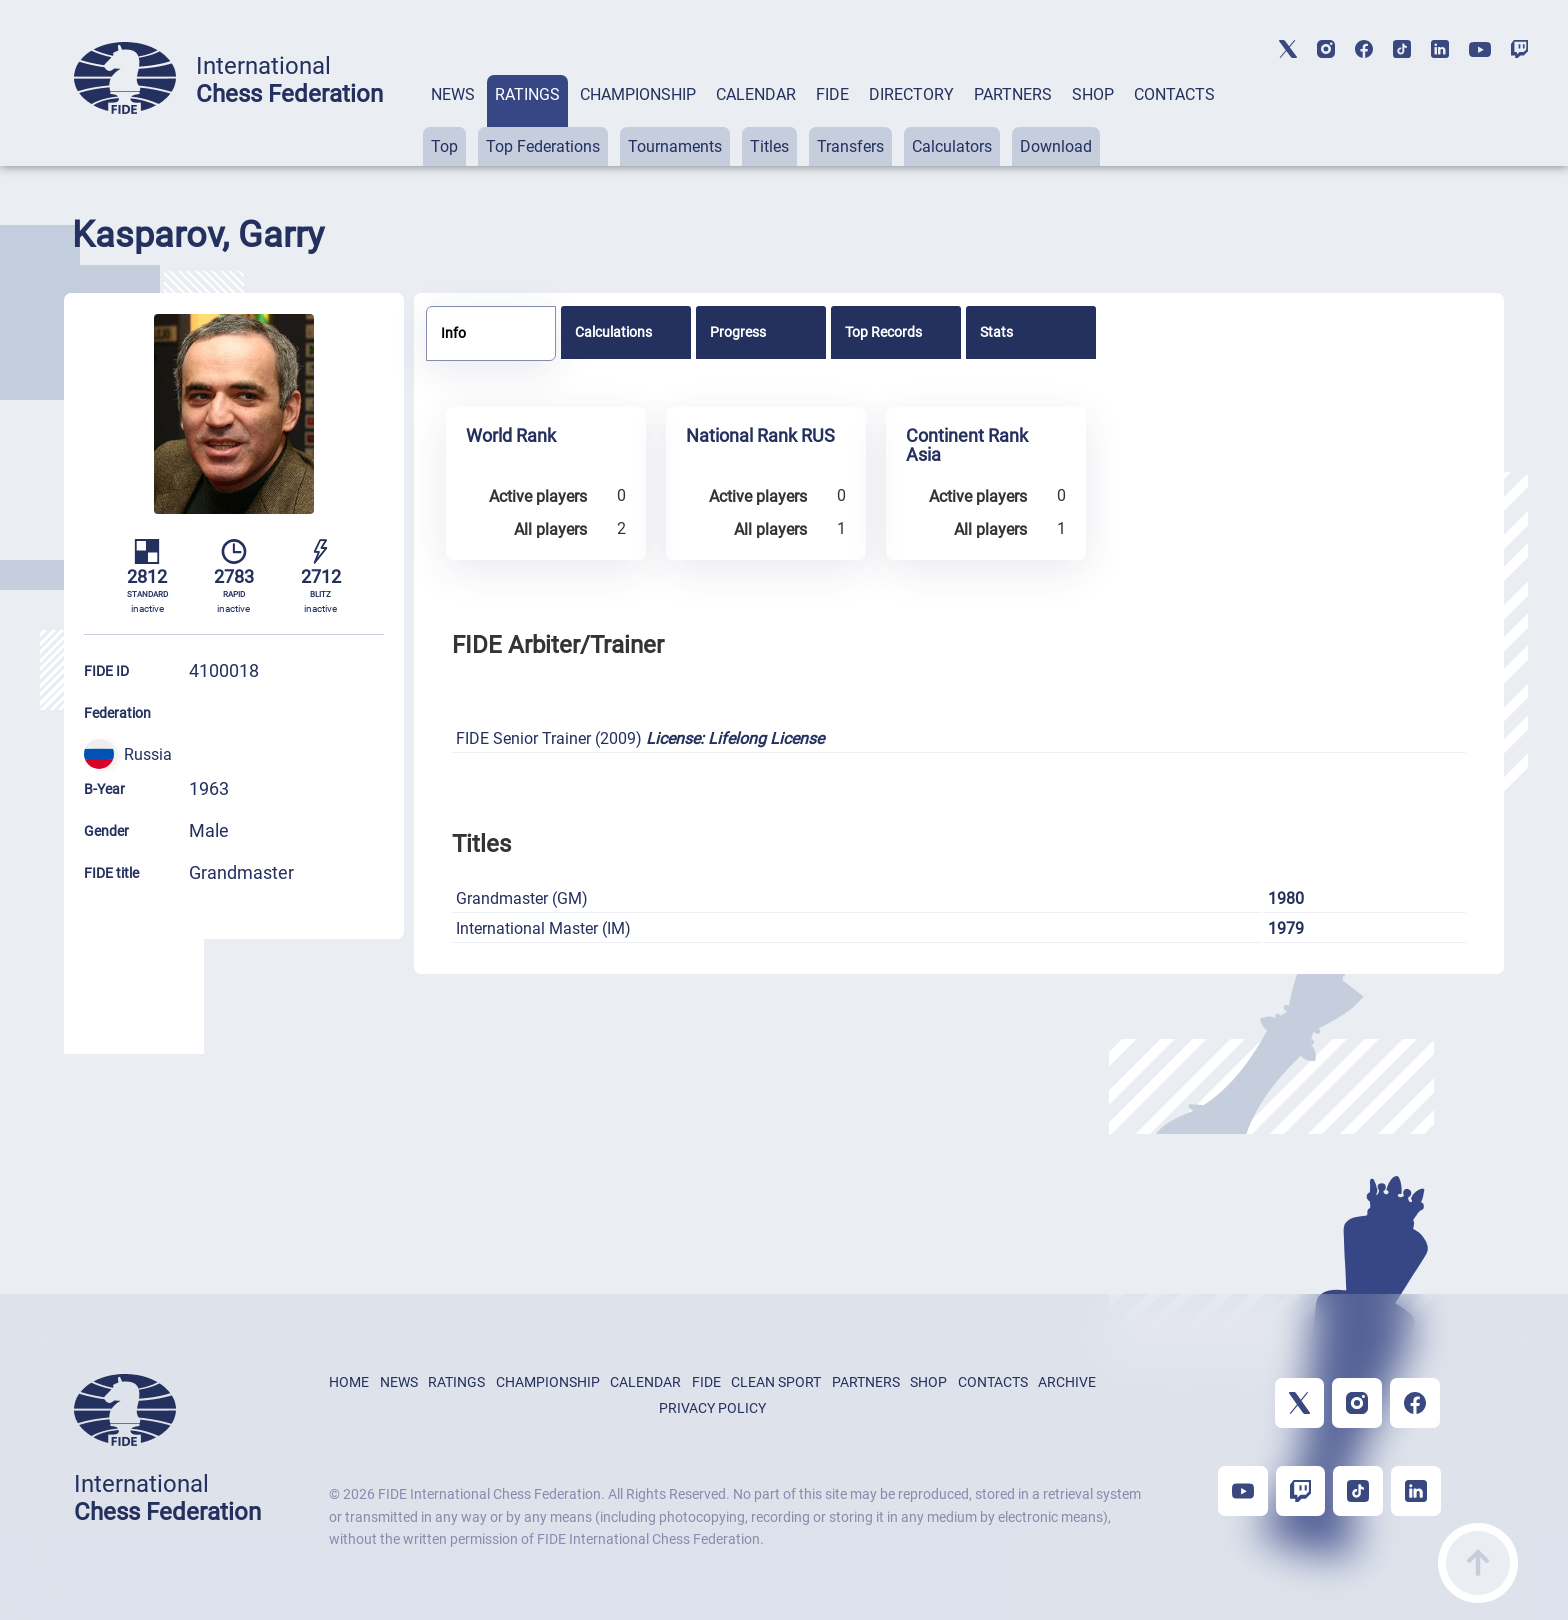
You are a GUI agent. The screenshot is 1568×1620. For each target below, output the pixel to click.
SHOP (1093, 94)
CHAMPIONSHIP (638, 94)
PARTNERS (1013, 94)
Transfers (850, 146)
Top (444, 146)
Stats (996, 332)
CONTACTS (1174, 94)
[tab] (453, 120)
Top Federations (543, 146)
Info (453, 333)
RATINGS (527, 94)
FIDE (832, 94)
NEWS (453, 94)
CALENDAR (756, 94)
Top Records (883, 332)
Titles (769, 146)
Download (1056, 146)
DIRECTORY (911, 94)
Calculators (952, 146)
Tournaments (675, 146)
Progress (738, 332)
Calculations (613, 332)
